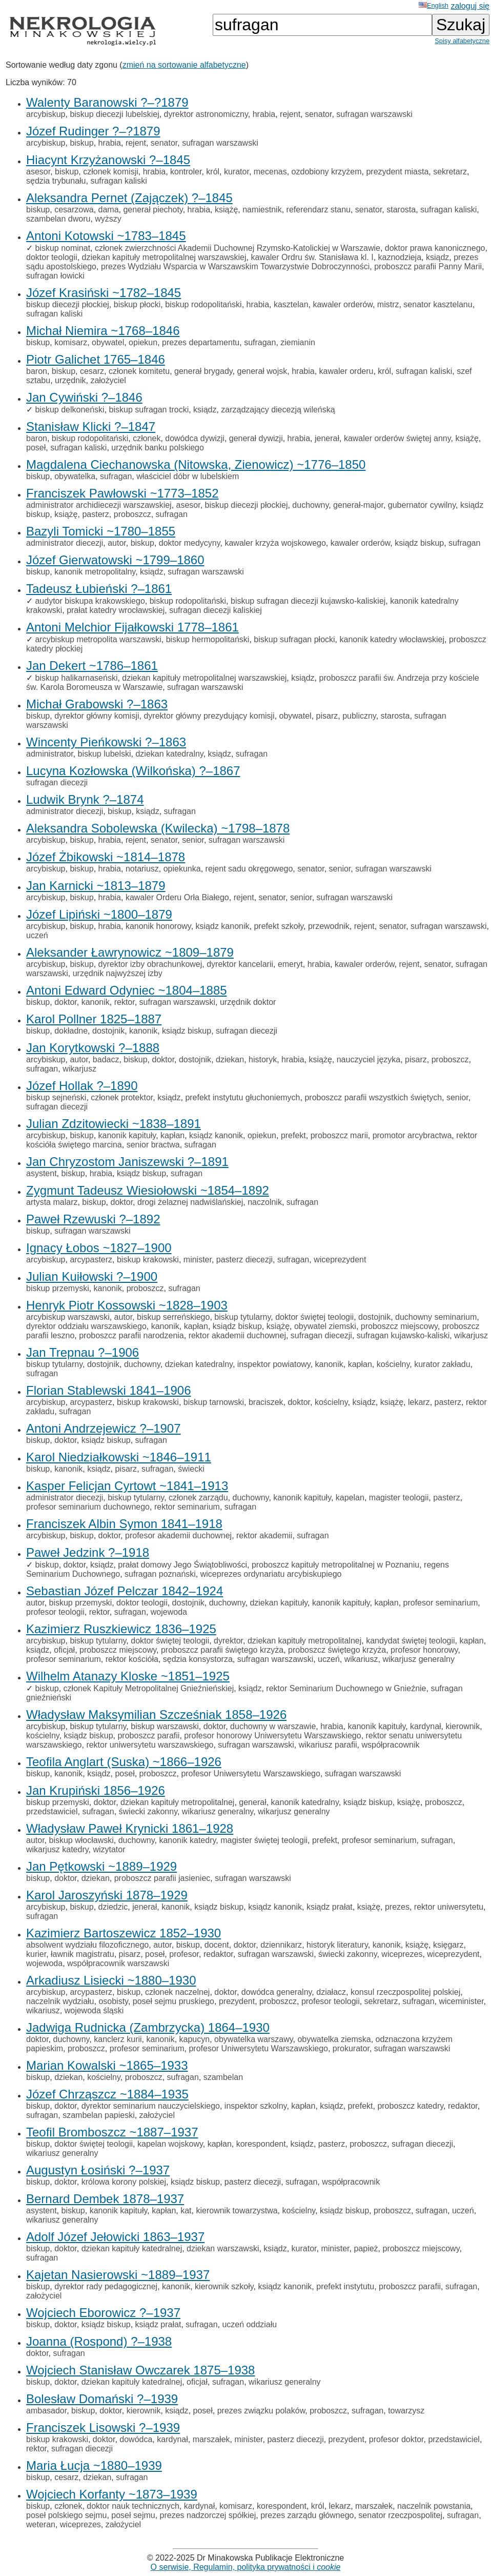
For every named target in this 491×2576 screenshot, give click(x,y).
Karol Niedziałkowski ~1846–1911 (118, 1457)
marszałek (211, 2439)
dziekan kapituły (279, 1602)
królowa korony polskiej (123, 2181)
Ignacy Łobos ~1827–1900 (99, 1248)
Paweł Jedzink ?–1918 (87, 1552)
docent (216, 1944)
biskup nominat (62, 248)
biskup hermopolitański (208, 639)
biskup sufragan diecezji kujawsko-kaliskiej (308, 601)
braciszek (266, 1402)
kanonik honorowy (158, 926)
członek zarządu (198, 1497)
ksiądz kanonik (223, 926)
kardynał (425, 1726)
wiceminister (461, 2001)
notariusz (142, 868)
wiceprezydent (340, 1259)
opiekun (143, 342)
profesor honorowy (424, 1650)
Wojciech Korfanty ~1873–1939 (111, 2494)
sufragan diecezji (57, 782)
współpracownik (390, 1744)
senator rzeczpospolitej (400, 2515)
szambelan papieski (99, 2115)
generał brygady (203, 371)
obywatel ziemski (325, 1326)
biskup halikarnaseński (76, 677)
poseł (36, 447)
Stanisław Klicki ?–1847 (90, 426)
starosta (401, 209)
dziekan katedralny (169, 753)
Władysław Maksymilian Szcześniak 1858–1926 (156, 1714)
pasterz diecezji (244, 1259)
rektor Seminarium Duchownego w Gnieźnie (346, 1688)
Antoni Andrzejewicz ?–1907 (103, 1428)
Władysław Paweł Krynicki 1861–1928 (129, 1828)
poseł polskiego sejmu (66, 2515)
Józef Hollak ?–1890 (81, 1086)
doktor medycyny (189, 543)
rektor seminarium (187, 1506)
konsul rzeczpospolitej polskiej (405, 1992)
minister (197, 1259)
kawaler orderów (343, 304)
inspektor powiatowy (274, 1364)
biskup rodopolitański (203, 304)
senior (193, 840)
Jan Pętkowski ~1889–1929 (101, 1866)
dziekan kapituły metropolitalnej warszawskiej (164, 257)
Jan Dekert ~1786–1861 (92, 665)
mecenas (270, 171)
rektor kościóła (132, 1659)
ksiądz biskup (419, 543)
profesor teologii (55, 1612)
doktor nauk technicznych (133, 2506)
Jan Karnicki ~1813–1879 (96, 886)
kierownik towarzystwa (236, 2210)
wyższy (108, 218)
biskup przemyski (57, 1288)
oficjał (64, 1650)
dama (108, 209)
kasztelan (291, 304)
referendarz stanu (319, 209)
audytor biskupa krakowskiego (90, 601)
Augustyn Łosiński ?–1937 (98, 2170)
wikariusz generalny (217, 1811)
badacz (106, 1059)
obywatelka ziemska (334, 2039)
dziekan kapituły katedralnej (131, 2248)
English (433, 5)
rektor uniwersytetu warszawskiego (149, 1744)
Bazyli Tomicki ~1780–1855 (100, 531)
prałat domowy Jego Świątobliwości (182, 1564)
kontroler (185, 171)
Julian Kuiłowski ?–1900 (91, 1276)
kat (185, 2210)
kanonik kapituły (127, 1135)
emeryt (290, 964)
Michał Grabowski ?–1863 (97, 704)
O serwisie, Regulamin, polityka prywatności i (246, 2567)
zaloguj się (470, 6)
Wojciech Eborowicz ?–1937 (103, 2313)
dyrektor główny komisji (96, 715)
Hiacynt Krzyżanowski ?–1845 (108, 160)
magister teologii (399, 1497)
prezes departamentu (200, 342)
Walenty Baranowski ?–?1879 (107, 102)
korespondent (261, 2143)
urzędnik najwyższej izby (117, 973)
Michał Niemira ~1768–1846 (103, 331)
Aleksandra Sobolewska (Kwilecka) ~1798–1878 (158, 828)
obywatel (108, 342)
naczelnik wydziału (60, 2001)
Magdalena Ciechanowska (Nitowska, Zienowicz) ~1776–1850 (195, 464)
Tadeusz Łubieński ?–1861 (99, 589)
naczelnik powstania (433, 2506)
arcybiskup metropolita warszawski (98, 639)
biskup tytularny (242, 1317)
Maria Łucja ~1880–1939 (94, 2465)
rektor (124, 1002)
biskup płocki (137, 304)
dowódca (135, 2439)
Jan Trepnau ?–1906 (82, 1352)
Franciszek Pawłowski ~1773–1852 (122, 493)
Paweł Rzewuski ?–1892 (93, 1219)
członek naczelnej (177, 1992)
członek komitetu (139, 371)
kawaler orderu (346, 371)
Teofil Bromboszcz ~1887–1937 (112, 2132)
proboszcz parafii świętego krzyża (222, 1650)
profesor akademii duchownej (178, 1535)
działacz (331, 1992)
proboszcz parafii (148, 1735)
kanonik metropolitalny (94, 571)
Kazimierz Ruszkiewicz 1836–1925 (121, 1629)
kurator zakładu (442, 1364)
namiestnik (261, 209)
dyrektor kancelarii (240, 964)
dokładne (71, 1030)
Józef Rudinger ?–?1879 (93, 131)
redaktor (218, 1954)
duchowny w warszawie (273, 1726)
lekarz (419, 1402)
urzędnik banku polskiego (157, 447)
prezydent (237, 2001)
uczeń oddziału (249, 2324)
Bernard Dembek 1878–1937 (105, 2199)
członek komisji (110, 171)
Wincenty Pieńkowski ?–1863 (106, 742)
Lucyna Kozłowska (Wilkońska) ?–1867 (133, 771)
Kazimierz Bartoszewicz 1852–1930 (123, 1933)
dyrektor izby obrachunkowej (150, 964)
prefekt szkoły (278, 926)
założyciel (108, 380)
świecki (191, 1468)
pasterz (95, 514)
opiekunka (182, 868)
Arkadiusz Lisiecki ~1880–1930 (111, 1980)
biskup (81, 142)
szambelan (223, 2077)
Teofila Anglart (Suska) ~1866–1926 (123, 1762)
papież (366, 2248)
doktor (65, 1002)
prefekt (293, 1135)
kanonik (95, 1002)
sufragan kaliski (118, 180)
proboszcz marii (339, 1135)
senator (318, 114)
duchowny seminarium (436, 1317)
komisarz (70, 342)
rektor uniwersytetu (448, 1907)
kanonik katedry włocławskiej (392, 639)
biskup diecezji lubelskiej (114, 114)
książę (226, 209)
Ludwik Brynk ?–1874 (85, 799)
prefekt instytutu (345, 2286)
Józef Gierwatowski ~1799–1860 (115, 560)
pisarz (327, 715)
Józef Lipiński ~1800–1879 (99, 914)
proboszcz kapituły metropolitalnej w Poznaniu (335, 1564)
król (212, 171)
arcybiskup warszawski (68, 1317)
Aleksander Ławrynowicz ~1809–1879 (130, 952)
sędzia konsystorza (198, 1659)
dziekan (230, 1059)
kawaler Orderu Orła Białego (177, 897)
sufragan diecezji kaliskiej (215, 610)
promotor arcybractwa (412, 1135)
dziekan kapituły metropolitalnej (304, 1640)
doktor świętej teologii (314, 1317)
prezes (397, 1907)
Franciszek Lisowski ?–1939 (103, 2427)
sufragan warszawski (374, 114)
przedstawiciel (51, 1811)
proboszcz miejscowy (399, 1326)
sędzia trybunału (56, 180)
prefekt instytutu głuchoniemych (242, 1097)
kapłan (172, 1135)
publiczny (359, 715)
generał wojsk (262, 371)
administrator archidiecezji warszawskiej (99, 505)
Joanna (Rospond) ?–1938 (99, 2341)
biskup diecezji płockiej (67, 304)
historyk (263, 1059)
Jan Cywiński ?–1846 (84, 397)
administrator (49, 753)
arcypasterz (91, 1259)
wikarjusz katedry (57, 1849)
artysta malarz (51, 1202)
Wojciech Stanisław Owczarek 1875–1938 (140, 2370)
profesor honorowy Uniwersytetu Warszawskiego (272, 1735)
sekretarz (450, 171)
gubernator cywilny (422, 505)
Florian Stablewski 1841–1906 (108, 1390)
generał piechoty (152, 209)
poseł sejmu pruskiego (173, 2001)
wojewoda (169, 1612)
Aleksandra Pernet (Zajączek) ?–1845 (129, 198)
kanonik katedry (187, 1840)
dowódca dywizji (194, 438)
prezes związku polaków (261, 2410)
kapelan (350, 1497)
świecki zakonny (148, 1811)
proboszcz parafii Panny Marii (428, 266)
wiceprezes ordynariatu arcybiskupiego (271, 1574)
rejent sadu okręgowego (249, 868)
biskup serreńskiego (173, 1317)
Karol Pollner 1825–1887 (93, 1019)
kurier (36, 1954)
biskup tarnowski (213, 1402)
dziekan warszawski (223, 2248)
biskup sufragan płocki (294, 639)
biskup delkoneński (69, 409)
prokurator (351, 2048)
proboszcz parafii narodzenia (131, 1335)
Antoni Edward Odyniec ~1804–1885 (126, 990)
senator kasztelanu (437, 304)
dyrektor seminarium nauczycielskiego (150, 2106)
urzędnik (70, 380)
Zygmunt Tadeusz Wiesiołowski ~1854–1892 (147, 1190)
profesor (184, 1954)
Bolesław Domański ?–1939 (102, 2399)
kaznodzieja (400, 257)
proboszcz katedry (410, 2106)
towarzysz (406, 2410)
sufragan (260, 342)
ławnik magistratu (82, 1954)
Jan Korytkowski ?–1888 (92, 1048)
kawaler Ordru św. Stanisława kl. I (312, 257)
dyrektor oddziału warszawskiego (86, 1326)
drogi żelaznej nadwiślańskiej (190, 1202)
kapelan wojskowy (170, 2143)
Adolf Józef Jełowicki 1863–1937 (115, 2237)
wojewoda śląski (94, 2010)
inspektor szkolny (255, 2106)
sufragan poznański (160, 1574)
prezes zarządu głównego (307, 2515)
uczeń (37, 935)
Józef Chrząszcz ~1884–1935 (107, 2094)
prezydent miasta (397, 171)
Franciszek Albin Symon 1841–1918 (124, 1524)
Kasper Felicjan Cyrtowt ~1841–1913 (127, 1486)
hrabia (264, 114)
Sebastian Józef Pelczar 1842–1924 (124, 1591)
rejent (290, 114)
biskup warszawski (164, 1726)
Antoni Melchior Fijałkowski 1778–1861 (132, 627)
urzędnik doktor (248, 1002)
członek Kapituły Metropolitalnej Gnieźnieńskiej (149, 1688)
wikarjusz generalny (418, 1659)
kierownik (462, 1726)
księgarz (448, 1944)
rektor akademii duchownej (237, 1335)
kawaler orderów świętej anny (397, 438)
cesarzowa (73, 209)
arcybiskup (45, 114)
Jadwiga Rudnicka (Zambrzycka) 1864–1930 (148, 2027)
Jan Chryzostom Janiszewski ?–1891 (127, 1161)
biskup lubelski (104, 753)
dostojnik (108, 1030)
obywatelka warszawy (253, 2039)
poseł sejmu (133, 2515)
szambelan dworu (58, 218)
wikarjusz (79, 1068)
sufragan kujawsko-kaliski (403, 1335)
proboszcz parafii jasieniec (162, 1878)
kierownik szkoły (224, 2286)
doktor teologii (51, 257)
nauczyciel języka (369, 1059)
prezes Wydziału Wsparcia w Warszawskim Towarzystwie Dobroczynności (235, 266)
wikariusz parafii (328, 1744)
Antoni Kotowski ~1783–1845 (106, 236)
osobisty (113, 2001)
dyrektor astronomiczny (206, 114)
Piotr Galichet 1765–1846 (95, 359)
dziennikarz (281, 1944)
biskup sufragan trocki (149, 409)
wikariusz (361, 1659)
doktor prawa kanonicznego (435, 248)
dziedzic (113, 1907)
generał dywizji (256, 438)
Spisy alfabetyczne (462, 41)
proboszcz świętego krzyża (337, 1650)
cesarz (92, 371)
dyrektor (228, 1640)
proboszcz (132, 514)
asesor (38, 171)
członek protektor (122, 1097)
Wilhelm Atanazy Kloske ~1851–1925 (128, 1676)
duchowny (310, 505)
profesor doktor (396, 2439)
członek (146, 438)
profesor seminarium (440, 1602)
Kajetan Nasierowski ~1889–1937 (118, 2275)
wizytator (109, 1849)
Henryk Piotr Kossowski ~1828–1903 (127, 1305)
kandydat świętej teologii (410, 1640)
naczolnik (265, 1202)
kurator (236, 171)
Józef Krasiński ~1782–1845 (103, 293)
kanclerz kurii (117, 2039)
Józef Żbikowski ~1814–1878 (105, 857)
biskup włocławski (81, 1840)
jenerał (327, 438)
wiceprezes (401, 1954)
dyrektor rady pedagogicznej (105, 2286)
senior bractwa (153, 1144)
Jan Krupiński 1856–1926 (95, 1790)
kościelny (393, 1364)
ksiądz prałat (329, 1907)
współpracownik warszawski (118, 1963)
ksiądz (437, 257)
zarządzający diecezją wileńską (278, 409)
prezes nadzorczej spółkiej (208, 2515)
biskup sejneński (56, 1097)
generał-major (358, 505)
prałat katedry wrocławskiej (116, 610)
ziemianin (297, 342)
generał (252, 1802)
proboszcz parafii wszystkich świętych (373, 1097)
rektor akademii (264, 1535)
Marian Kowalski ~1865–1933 (107, 2065)
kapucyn (194, 2039)
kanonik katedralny (305, 1802)
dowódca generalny (276, 1992)
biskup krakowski (148, 1259)
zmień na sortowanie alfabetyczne (184, 65)
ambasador (46, 2410)
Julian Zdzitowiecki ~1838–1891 (113, 1124)
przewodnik (329, 926)
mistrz (388, 304)
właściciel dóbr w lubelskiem (187, 476)
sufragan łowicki (55, 275)
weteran (40, 2524)
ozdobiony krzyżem (327, 171)
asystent (41, 1173)
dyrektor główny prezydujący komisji (209, 715)
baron (36, 371)
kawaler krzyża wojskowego (274, 543)
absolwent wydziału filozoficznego (87, 1944)
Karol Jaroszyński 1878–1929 (107, 1895)
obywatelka (74, 476)
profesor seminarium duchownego (88, 1506)
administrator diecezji (64, 543)
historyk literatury (337, 1944)
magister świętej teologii (264, 1840)
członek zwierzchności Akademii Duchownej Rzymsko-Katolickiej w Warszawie (237, 248)
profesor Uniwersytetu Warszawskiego (250, 1773)
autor (117, 543)
